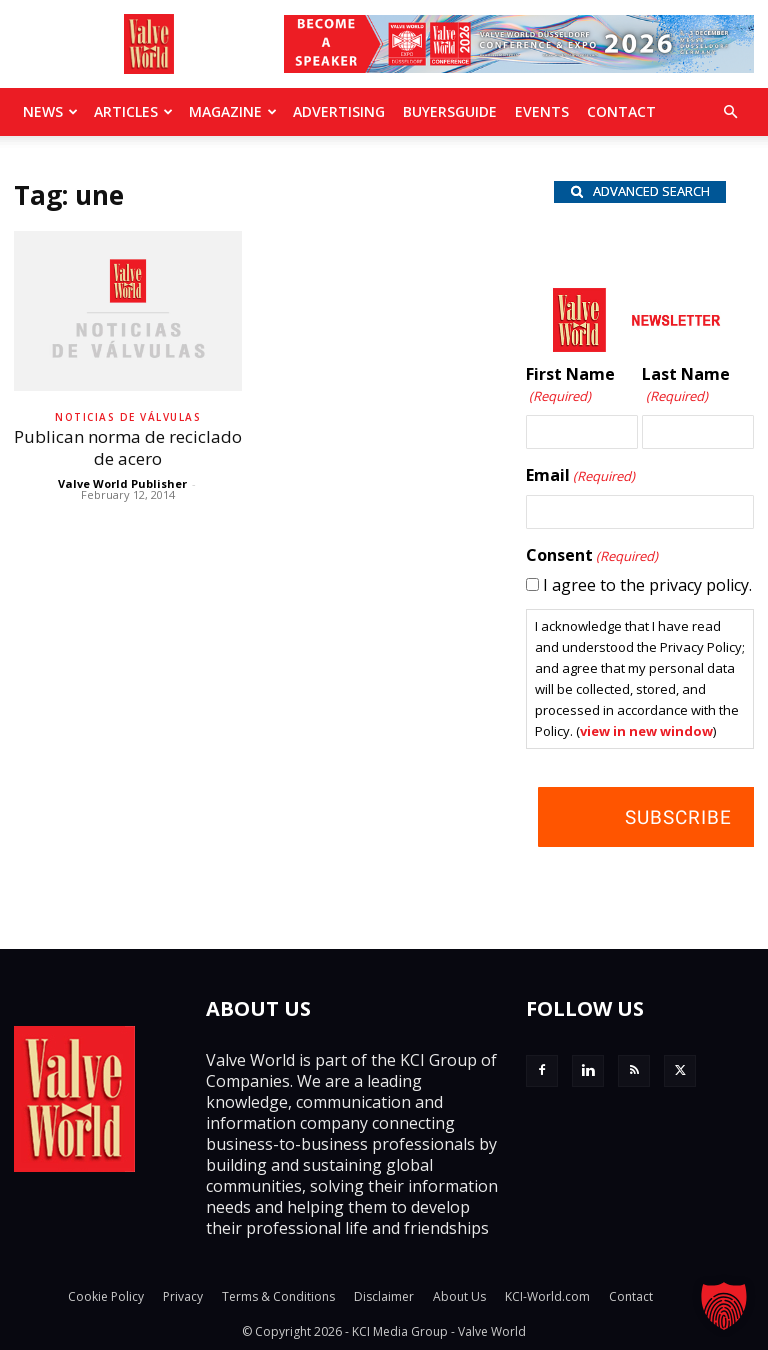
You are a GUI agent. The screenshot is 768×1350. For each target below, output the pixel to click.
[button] (730, 112)
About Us (459, 1296)
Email (580, 476)
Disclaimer (384, 1296)
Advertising (339, 111)
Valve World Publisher (122, 483)
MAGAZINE (233, 111)
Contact (621, 111)
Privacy (183, 1296)
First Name (570, 385)
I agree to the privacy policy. (647, 585)
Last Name (686, 385)
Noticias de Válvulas (128, 417)
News (50, 111)
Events (542, 111)
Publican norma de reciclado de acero (128, 447)
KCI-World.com (547, 1296)
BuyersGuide (450, 111)
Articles (133, 111)
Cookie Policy (106, 1296)
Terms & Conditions (278, 1296)
